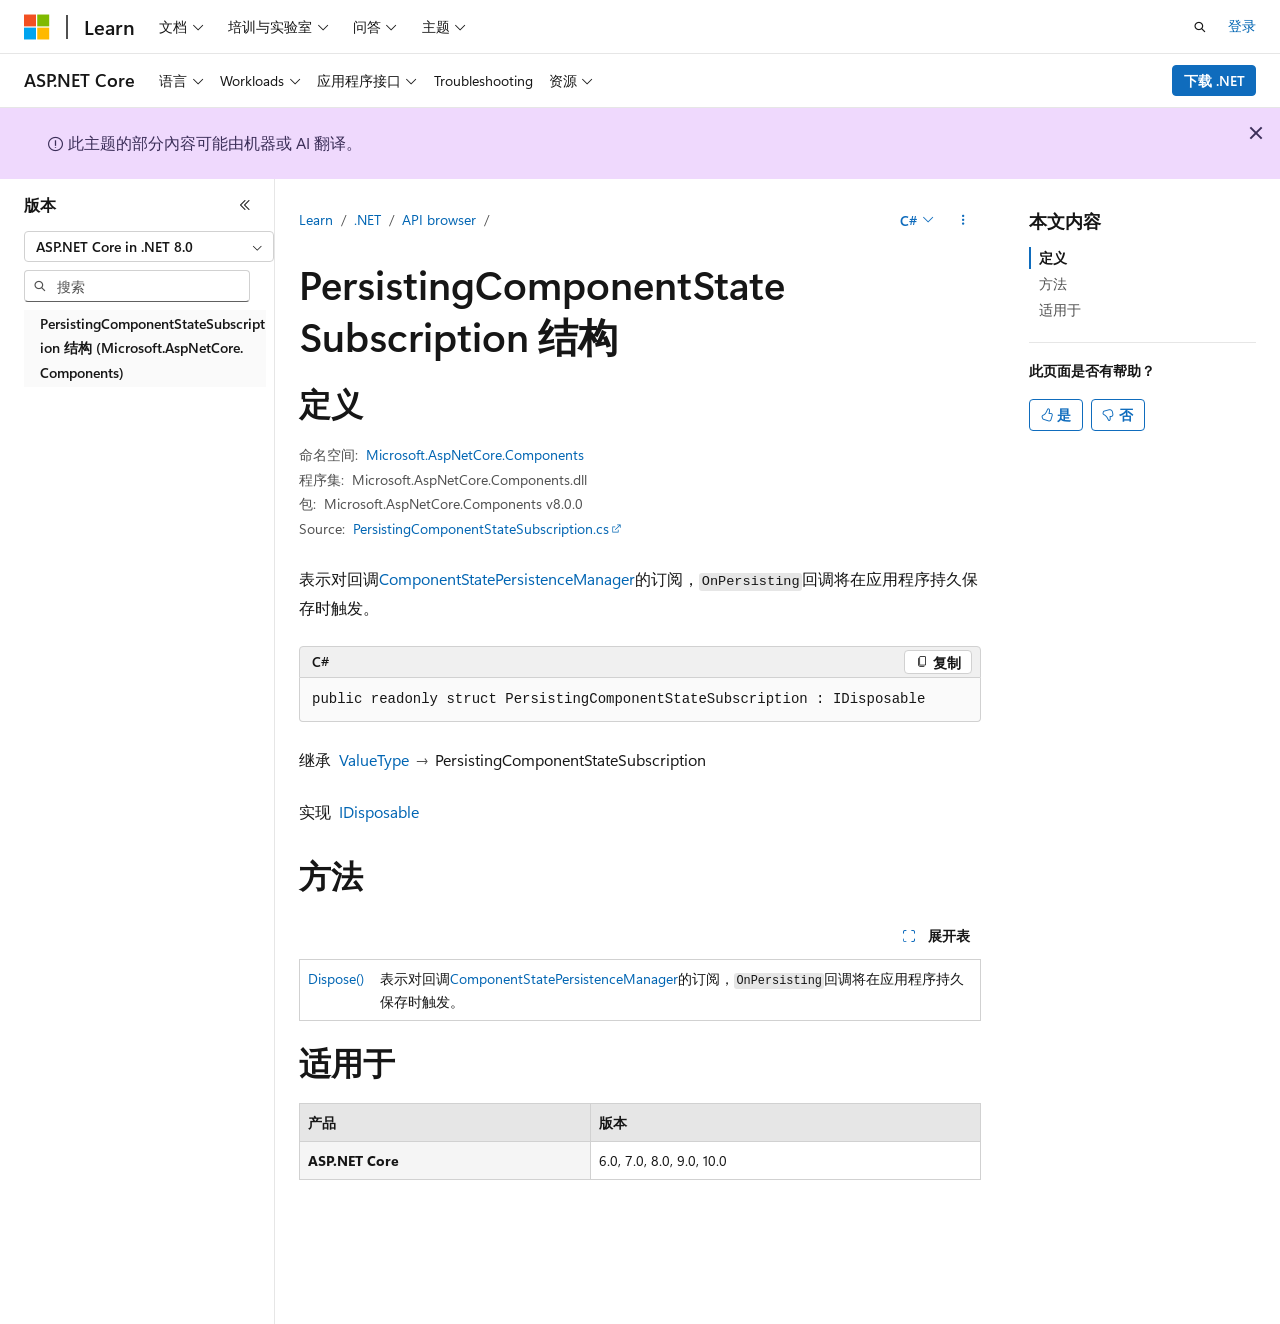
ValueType (374, 759)
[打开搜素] (1200, 27)
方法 (1053, 283)
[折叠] (245, 205)
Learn (316, 219)
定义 (1053, 257)
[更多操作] (963, 221)
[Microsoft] (37, 27)
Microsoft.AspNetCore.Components (475, 454)
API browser (439, 219)
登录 (1242, 25)
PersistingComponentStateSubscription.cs (481, 528)
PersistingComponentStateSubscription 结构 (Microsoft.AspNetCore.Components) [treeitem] (152, 348)
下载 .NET (1214, 80)
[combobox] (149, 247)
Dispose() (336, 978)
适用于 (1060, 309)
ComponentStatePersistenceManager (507, 578)
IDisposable (379, 811)
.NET (367, 219)
